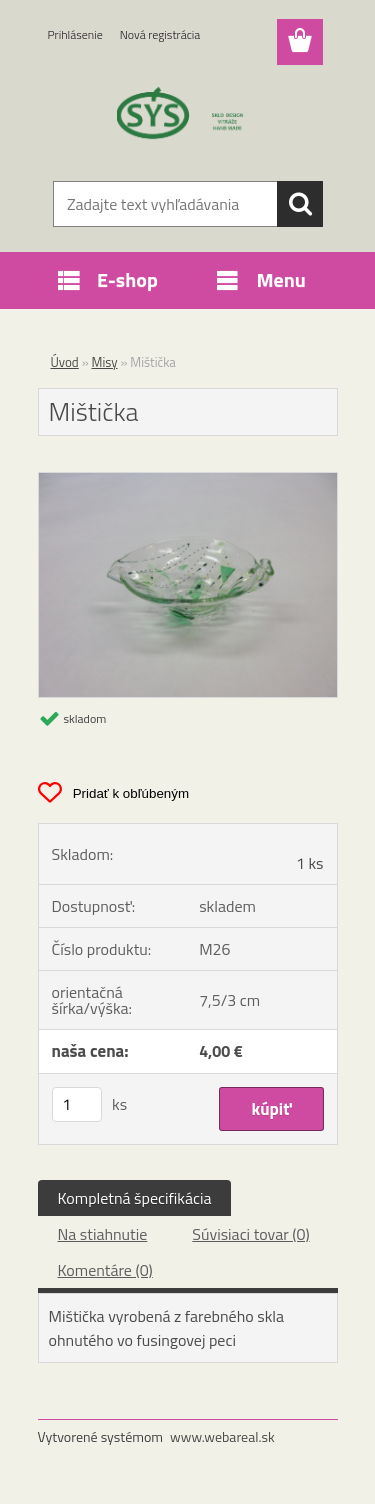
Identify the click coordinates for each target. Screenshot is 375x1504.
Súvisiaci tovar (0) (250, 1234)
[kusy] (77, 1104)
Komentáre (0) (105, 1270)
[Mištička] (188, 481)
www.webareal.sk (222, 1436)
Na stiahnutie (103, 1234)
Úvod (65, 362)
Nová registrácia (160, 34)
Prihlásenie (75, 34)
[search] (300, 204)
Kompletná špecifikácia (135, 1198)
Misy (105, 362)
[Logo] (187, 117)
